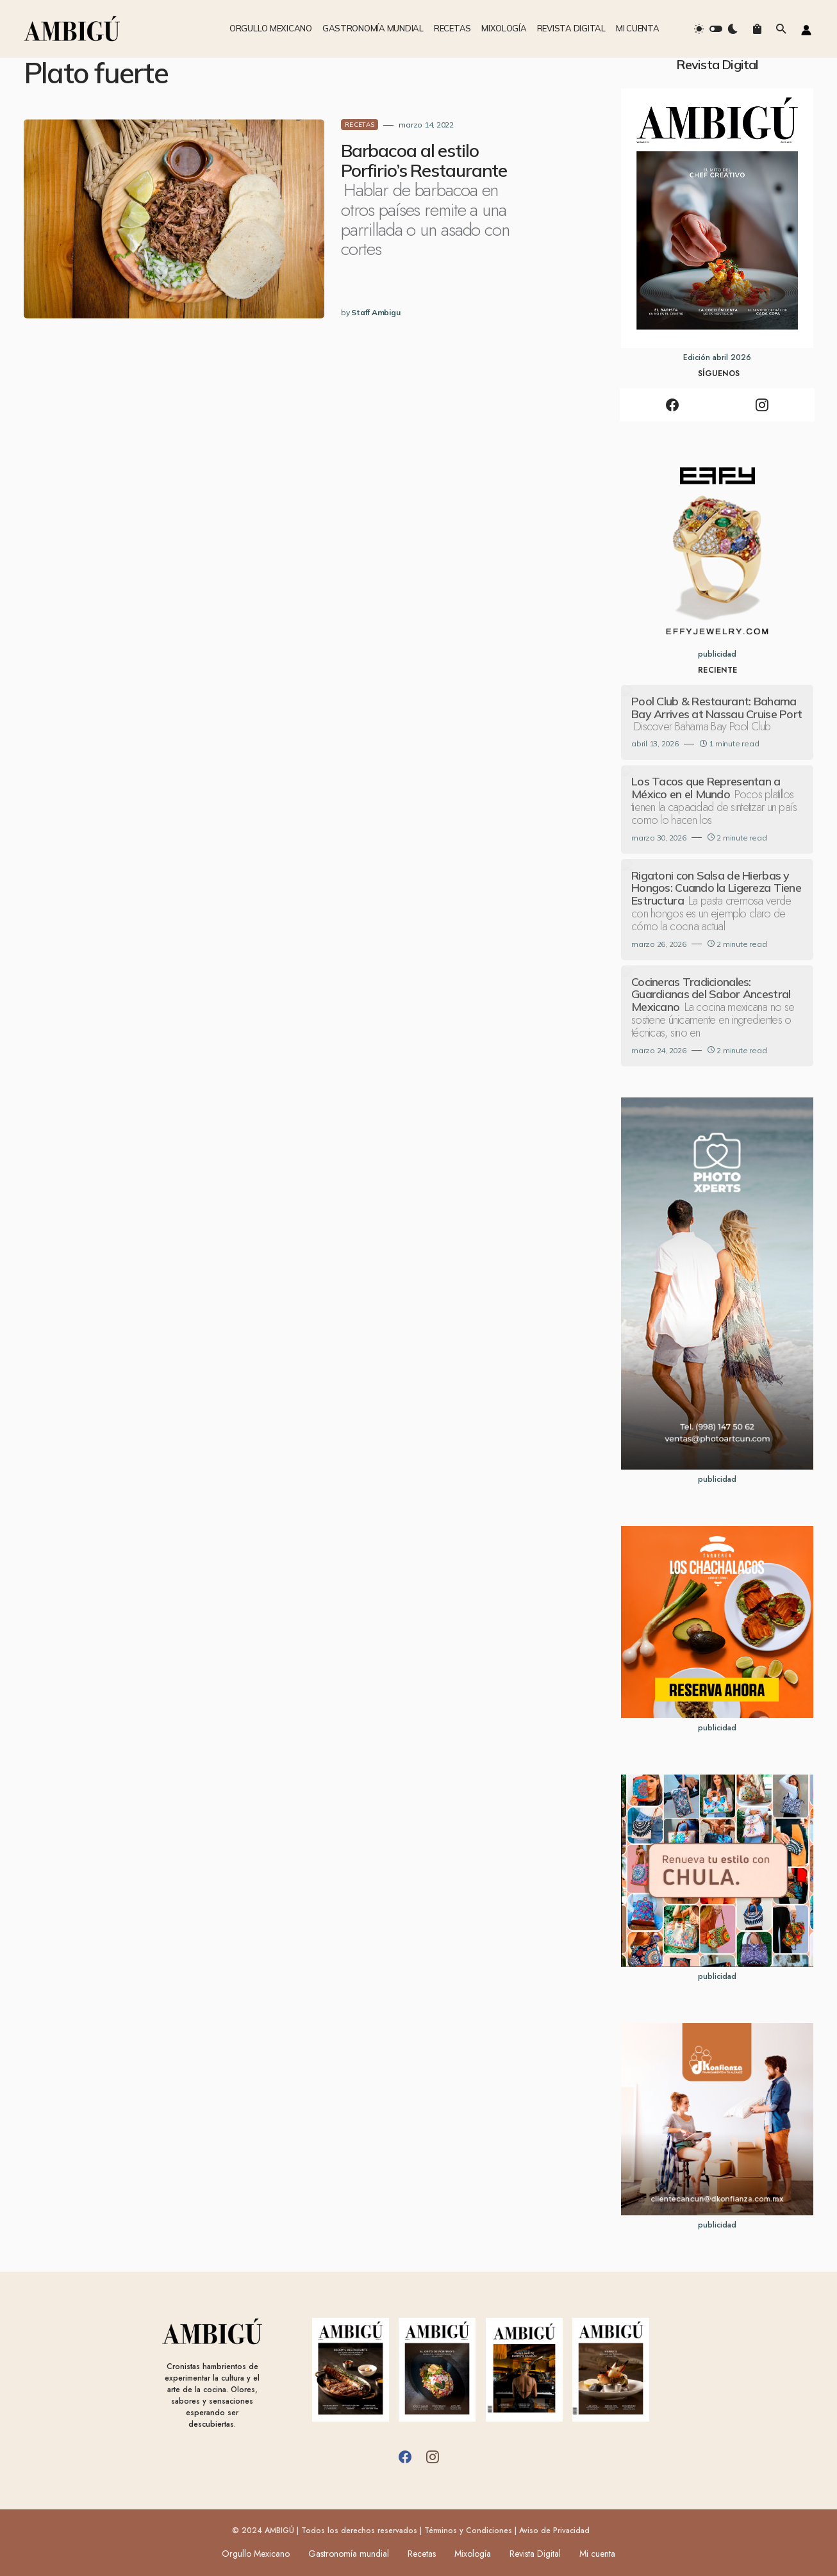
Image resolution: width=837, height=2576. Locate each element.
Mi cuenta (602, 2553)
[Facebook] (672, 405)
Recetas (421, 2553)
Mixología (474, 2553)
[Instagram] (762, 405)
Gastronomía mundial (346, 2553)
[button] (715, 29)
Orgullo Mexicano (251, 2553)
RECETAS (315, 124)
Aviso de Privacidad (554, 2530)
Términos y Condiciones (468, 2530)
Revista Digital (538, 2553)
